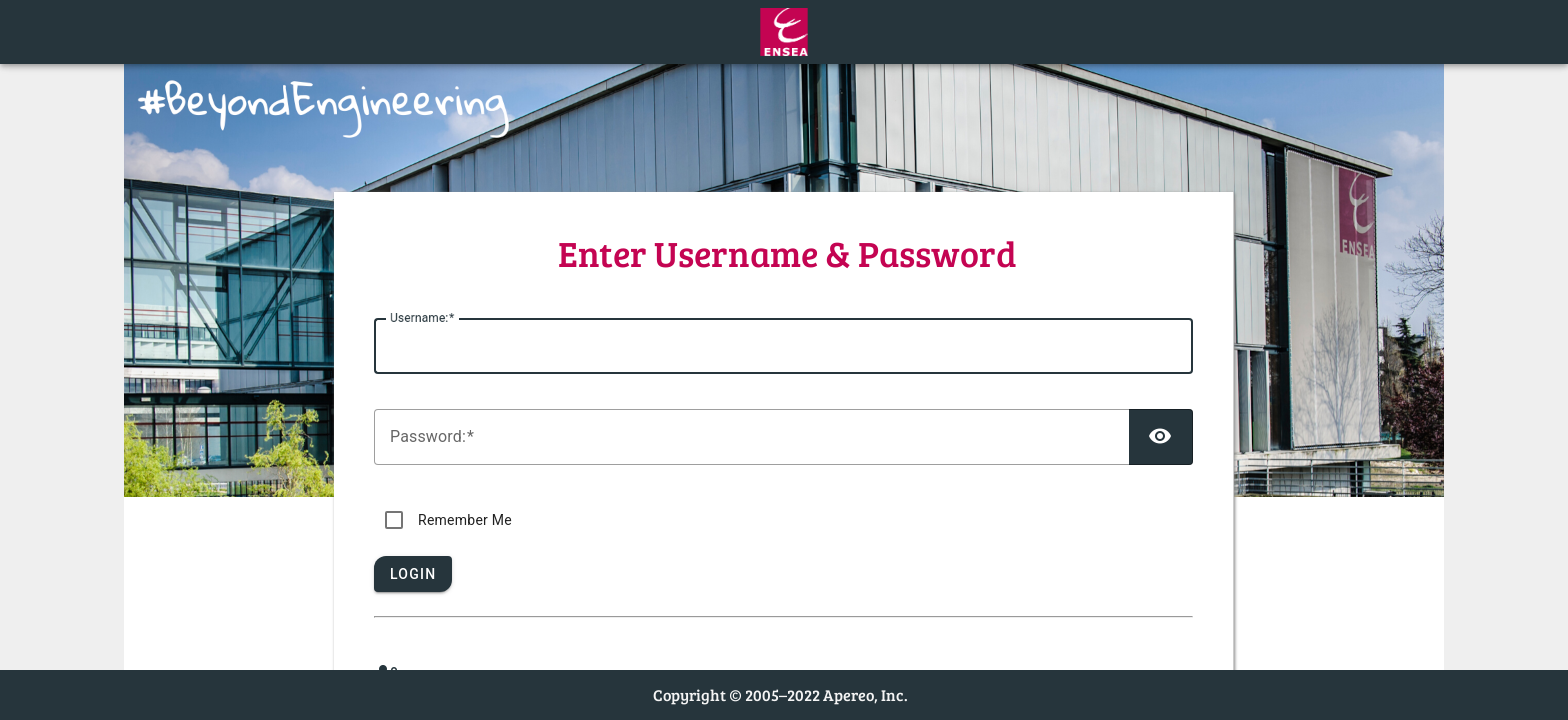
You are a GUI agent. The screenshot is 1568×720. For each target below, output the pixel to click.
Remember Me (465, 520)
